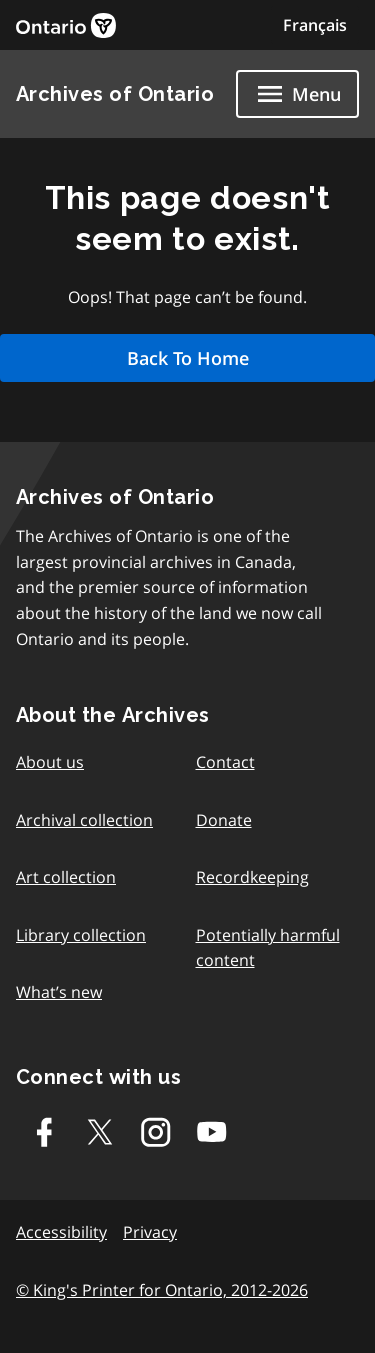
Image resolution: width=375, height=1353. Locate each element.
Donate (224, 820)
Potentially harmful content (268, 948)
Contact (225, 762)
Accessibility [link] (61, 1232)
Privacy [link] (150, 1232)
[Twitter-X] (100, 1132)
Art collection (66, 877)
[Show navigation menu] (297, 94)
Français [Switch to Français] (315, 25)
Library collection (81, 935)
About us (50, 762)
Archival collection (84, 820)
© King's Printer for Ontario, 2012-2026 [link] (162, 1290)
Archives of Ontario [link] (115, 94)
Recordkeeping (252, 877)
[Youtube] (212, 1132)
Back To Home (188, 358)
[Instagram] (156, 1132)
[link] (66, 25)
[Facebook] (44, 1132)
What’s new (59, 992)
